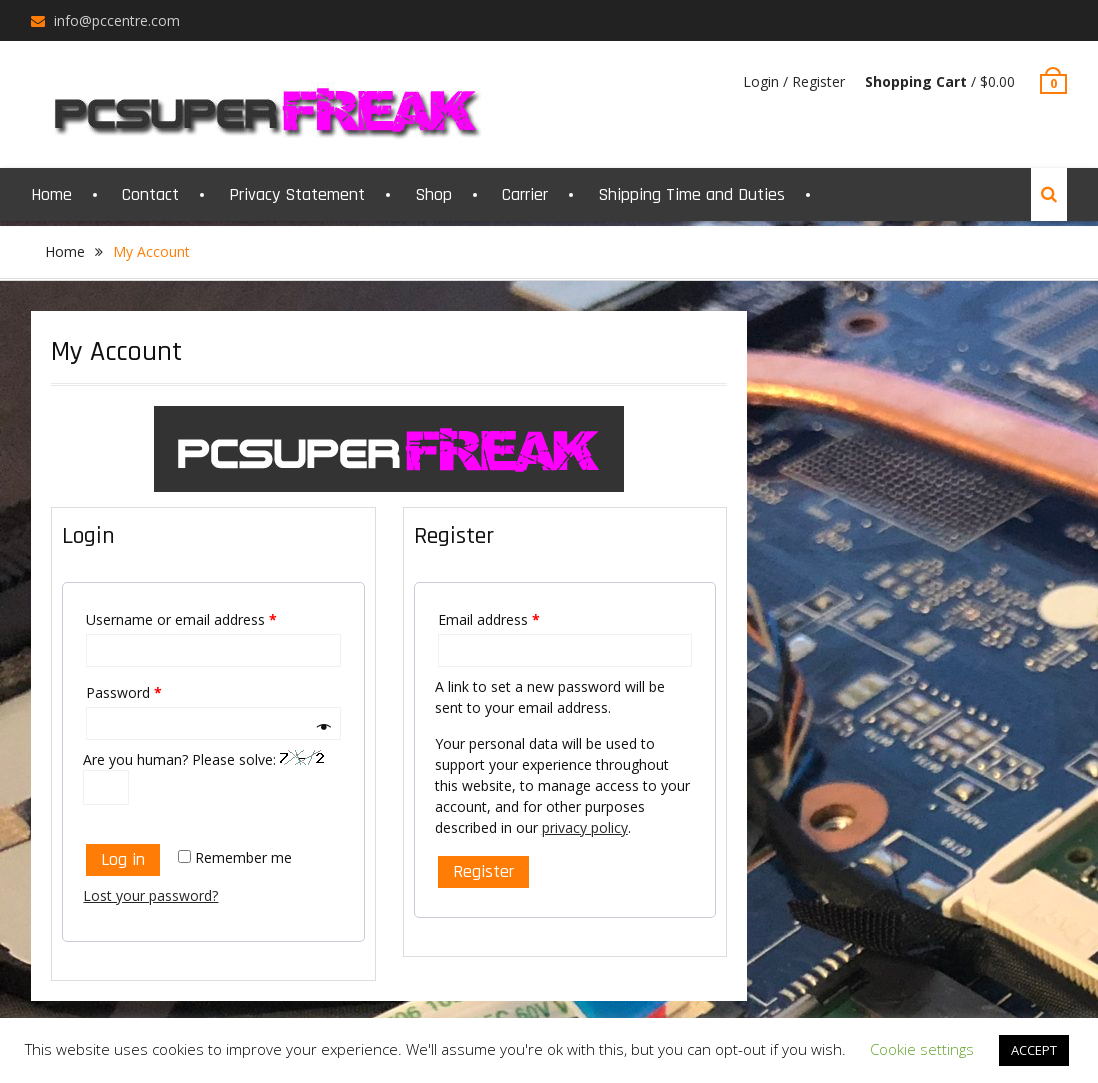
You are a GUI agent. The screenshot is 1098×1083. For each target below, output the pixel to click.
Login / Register (794, 81)
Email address (489, 619)
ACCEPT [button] (1034, 1050)
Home (51, 194)
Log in (123, 859)
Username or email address (181, 619)
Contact (150, 194)
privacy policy (585, 827)
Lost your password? (150, 895)
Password (124, 692)
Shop (433, 194)
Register (483, 871)
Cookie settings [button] (922, 1049)
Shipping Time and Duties (691, 194)
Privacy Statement (297, 194)
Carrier (525, 194)
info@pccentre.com (117, 20)
